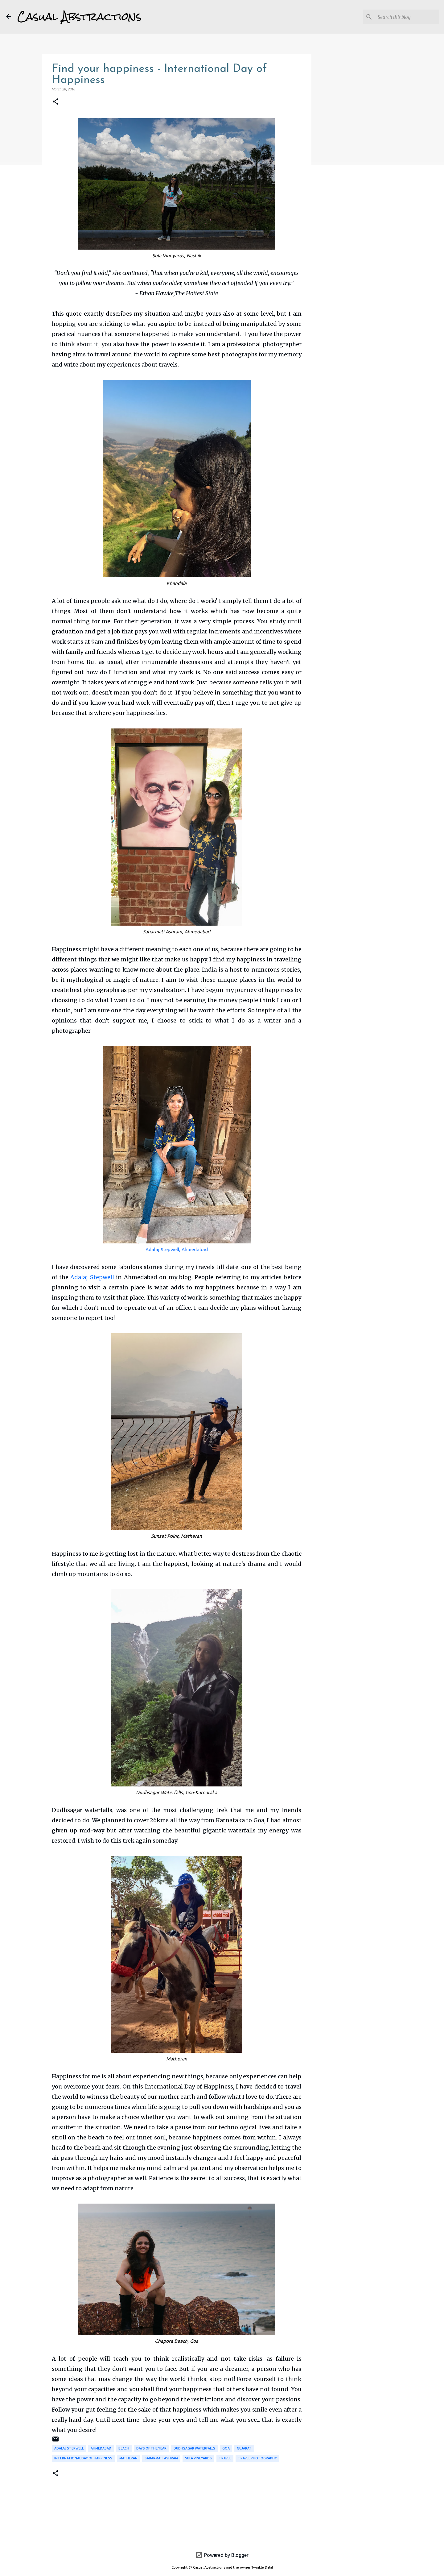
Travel (225, 2458)
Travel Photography (257, 2458)
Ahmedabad (101, 2448)
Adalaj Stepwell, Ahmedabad (177, 1249)
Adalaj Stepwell (92, 1277)
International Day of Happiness (83, 2458)
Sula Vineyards (198, 2458)
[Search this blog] (406, 17)
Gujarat (244, 2448)
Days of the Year (151, 2448)
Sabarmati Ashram (161, 2458)
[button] (55, 102)
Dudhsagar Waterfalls (194, 2448)
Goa (226, 2448)
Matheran (128, 2458)
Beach (123, 2448)
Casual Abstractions (79, 16)
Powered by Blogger (222, 2555)
